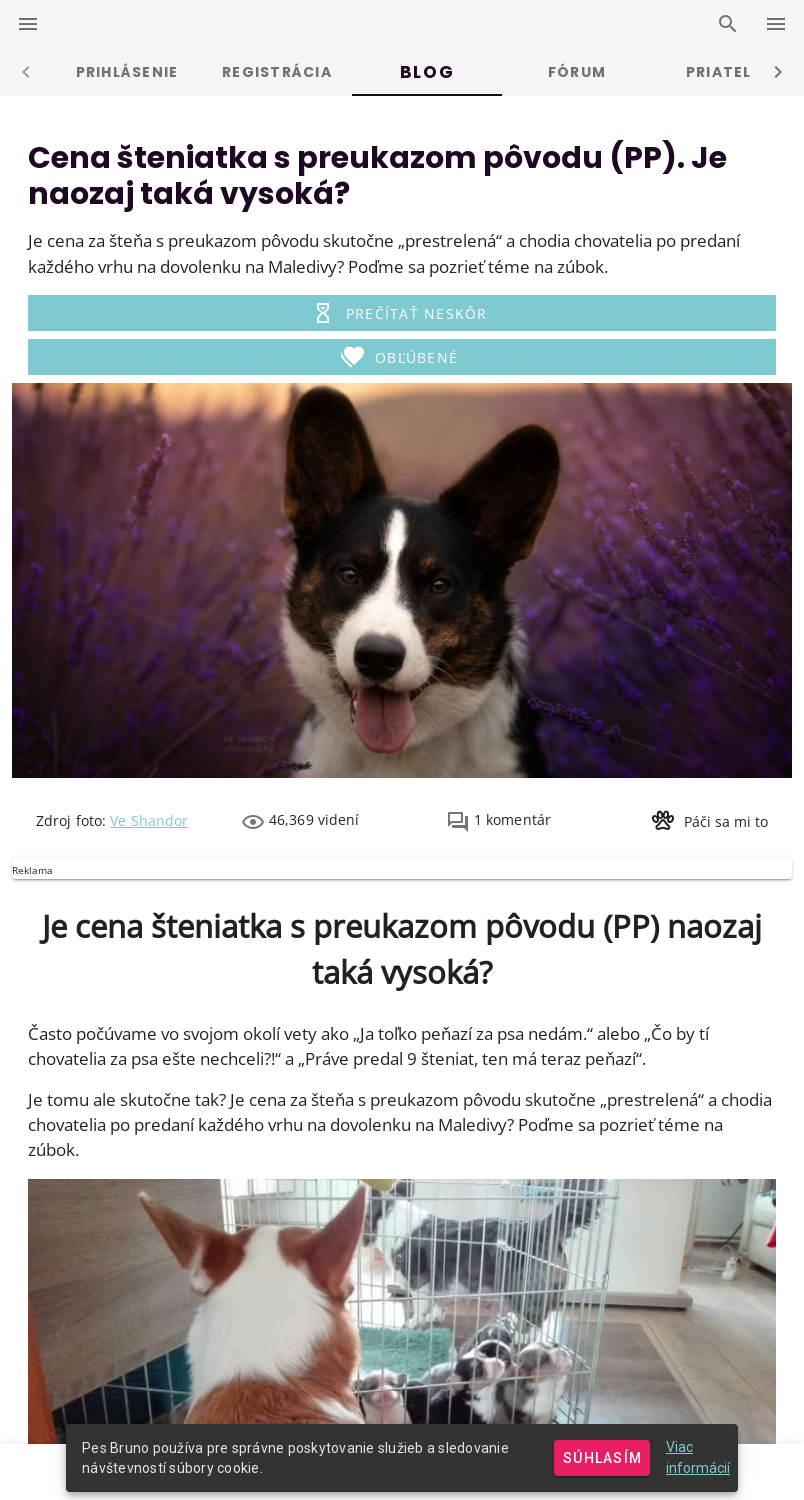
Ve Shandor (149, 820)
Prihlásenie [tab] (127, 72)
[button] (402, 313)
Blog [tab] (427, 72)
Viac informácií (698, 1457)
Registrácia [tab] (277, 72)
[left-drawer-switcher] (28, 24)
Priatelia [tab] (727, 72)
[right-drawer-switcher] (776, 24)
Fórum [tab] (577, 72)
